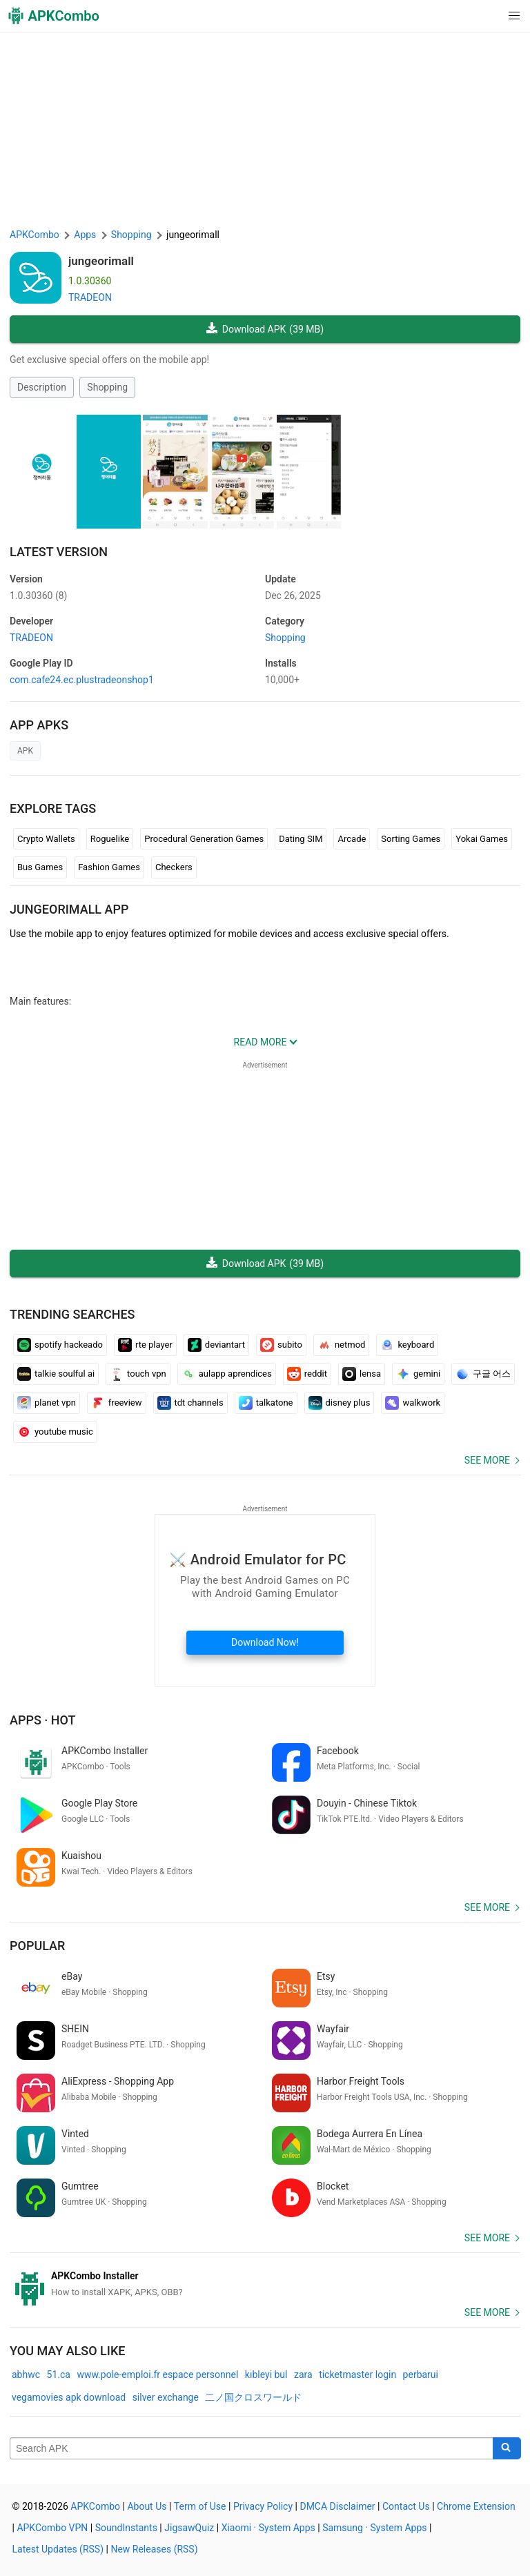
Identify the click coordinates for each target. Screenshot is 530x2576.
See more (487, 1460)
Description (41, 387)
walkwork (412, 1403)
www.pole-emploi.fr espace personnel (157, 2374)
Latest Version (59, 551)
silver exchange (165, 2397)
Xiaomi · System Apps (268, 2527)
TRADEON (90, 297)
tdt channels (190, 1403)
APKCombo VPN (52, 2527)
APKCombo (34, 234)
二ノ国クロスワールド (253, 2397)
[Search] (507, 2448)
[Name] (251, 2448)
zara (303, 2374)
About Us (146, 2506)
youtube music (55, 1432)
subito (281, 1345)
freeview (116, 1403)
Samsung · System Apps (374, 2527)
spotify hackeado (60, 1345)
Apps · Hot (43, 1720)
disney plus (339, 1403)
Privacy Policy (263, 2506)
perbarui (420, 2374)
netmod (341, 1345)
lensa (361, 1374)
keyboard (407, 1345)
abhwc (26, 2374)
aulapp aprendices (226, 1374)
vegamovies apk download (69, 2397)
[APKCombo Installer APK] (265, 2284)
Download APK (265, 329)
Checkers (174, 867)
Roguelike (109, 839)
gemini (418, 1374)
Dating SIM (300, 839)
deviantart (216, 1345)
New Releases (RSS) (153, 2549)
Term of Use (200, 2506)
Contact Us (406, 2506)
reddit (307, 1374)
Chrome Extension (476, 2506)
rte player (145, 1345)
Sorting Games (410, 839)
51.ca (58, 2374)
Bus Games (40, 867)
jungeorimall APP (69, 909)
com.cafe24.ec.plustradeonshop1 (82, 679)
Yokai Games (481, 839)
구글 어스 (483, 1374)
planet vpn (46, 1403)
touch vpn (138, 1374)
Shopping (107, 387)
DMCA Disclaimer (337, 2506)
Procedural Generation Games (204, 839)
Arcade (351, 839)
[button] (486, 16)
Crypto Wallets (46, 839)
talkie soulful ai (56, 1374)
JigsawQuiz (189, 2527)
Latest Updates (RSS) (58, 2549)
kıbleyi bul (266, 2374)
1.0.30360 (38, 595)
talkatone (266, 1403)
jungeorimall (101, 261)
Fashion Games (109, 867)
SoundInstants (126, 2527)
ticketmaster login (357, 2374)
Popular (37, 1945)
